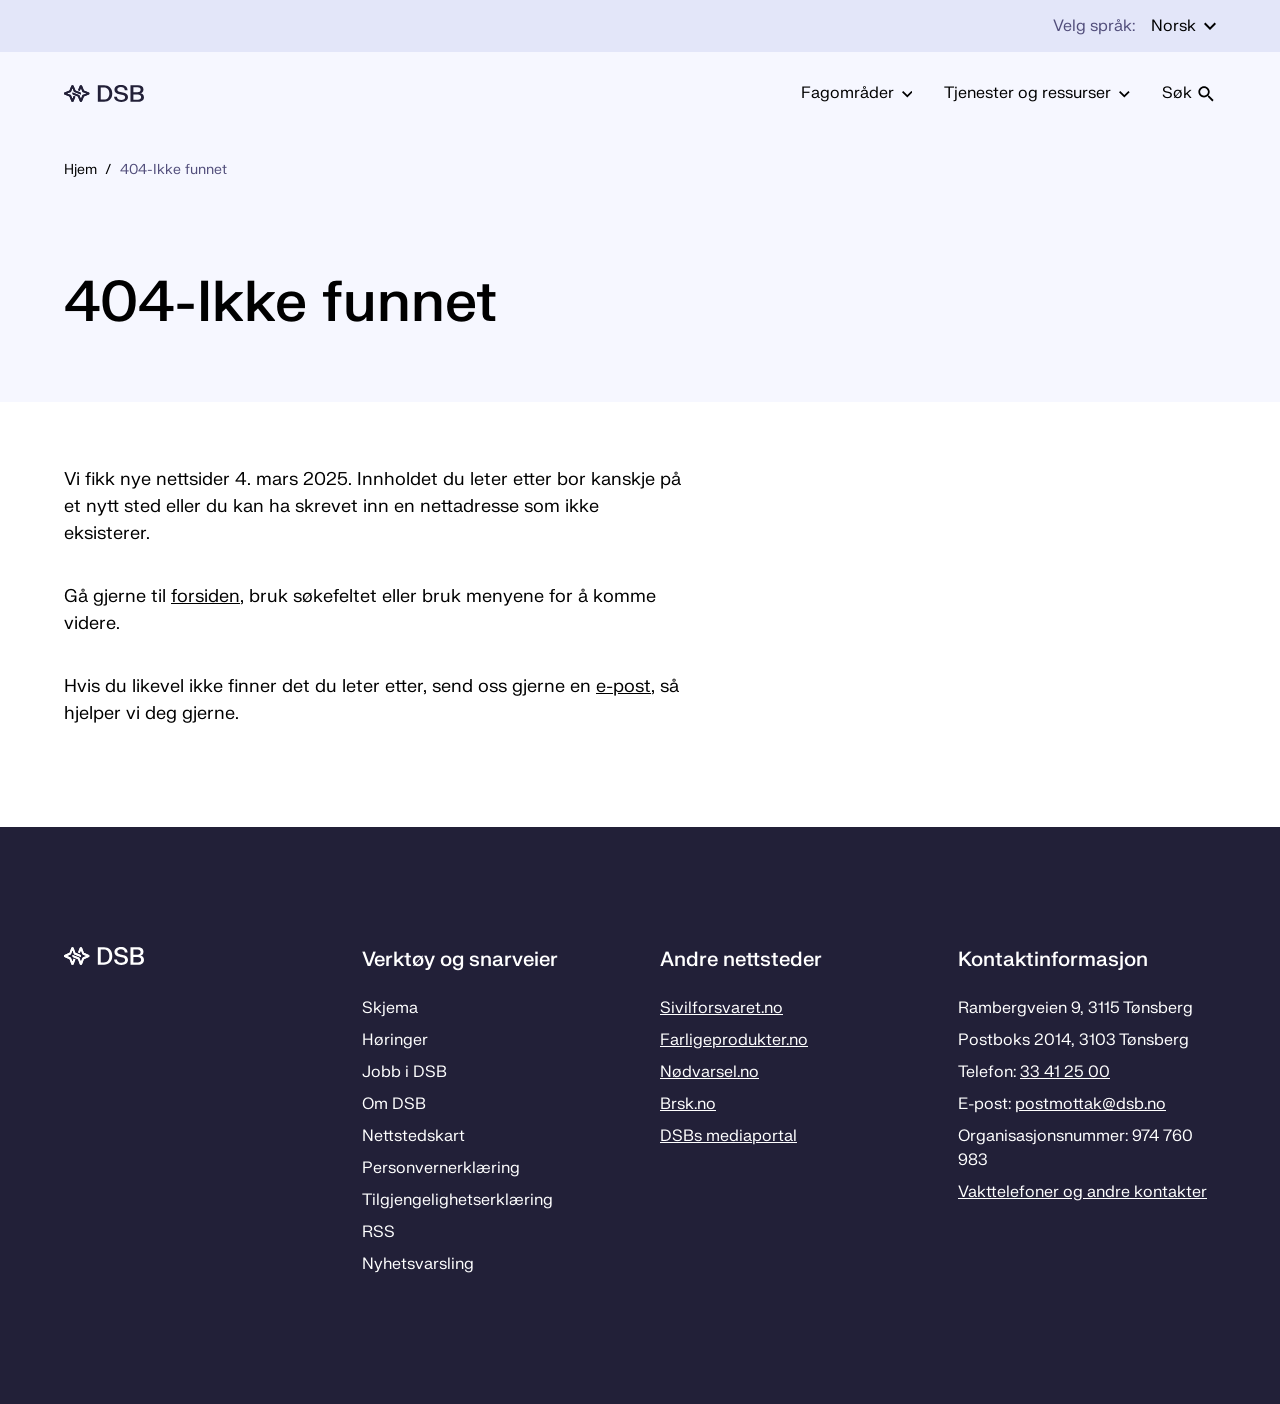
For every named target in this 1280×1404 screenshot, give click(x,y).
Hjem (80, 169)
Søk (1189, 93)
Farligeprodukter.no (734, 1040)
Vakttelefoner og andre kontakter (1082, 1192)
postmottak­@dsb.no (1090, 1104)
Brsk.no (688, 1104)
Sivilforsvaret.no (721, 1008)
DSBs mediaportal (728, 1136)
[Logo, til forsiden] (104, 93)
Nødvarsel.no (709, 1072)
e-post (623, 686)
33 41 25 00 (1065, 1072)
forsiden (205, 596)
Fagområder (857, 93)
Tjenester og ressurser (1037, 93)
